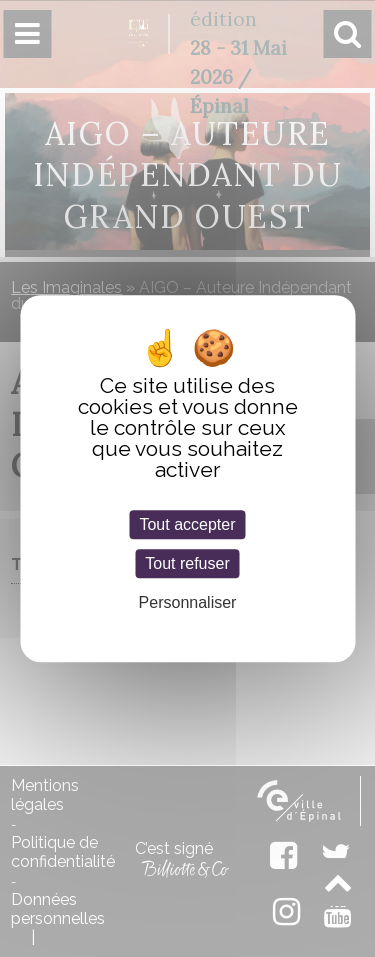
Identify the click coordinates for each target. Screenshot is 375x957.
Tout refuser (187, 563)
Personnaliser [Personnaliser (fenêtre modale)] (188, 602)
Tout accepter (187, 524)
